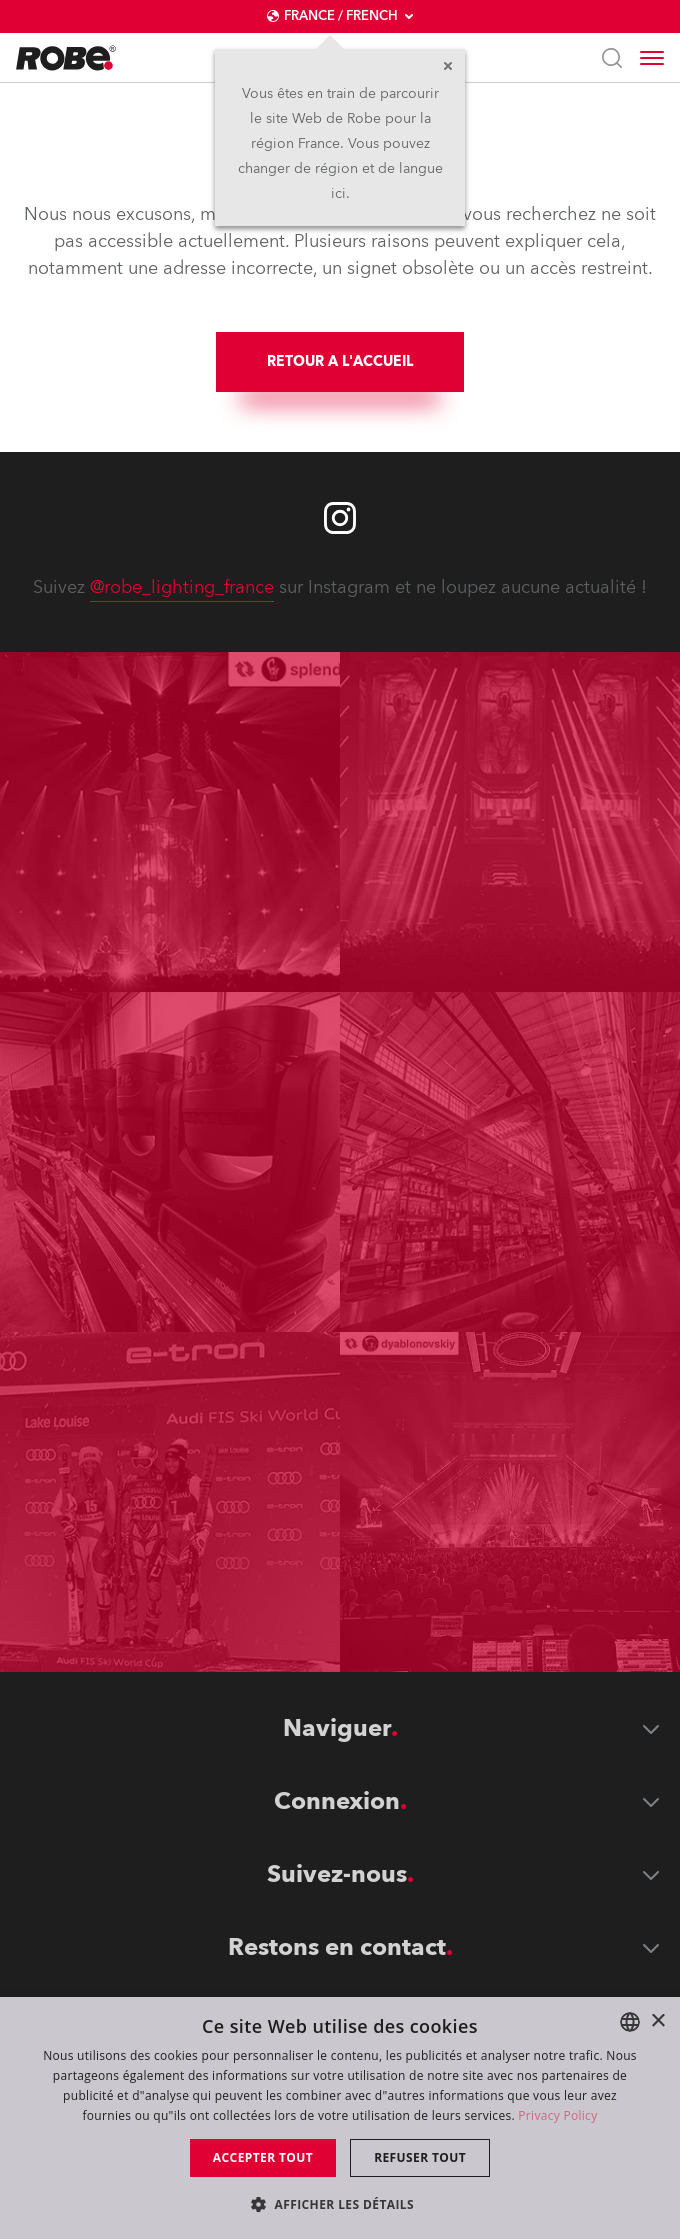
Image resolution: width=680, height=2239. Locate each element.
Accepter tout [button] (263, 2157)
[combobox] (630, 2022)
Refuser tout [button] (420, 2157)
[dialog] (340, 2118)
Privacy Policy (557, 2115)
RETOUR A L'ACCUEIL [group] (340, 361)
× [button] (657, 2021)
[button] (340, 2203)
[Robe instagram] (340, 518)
